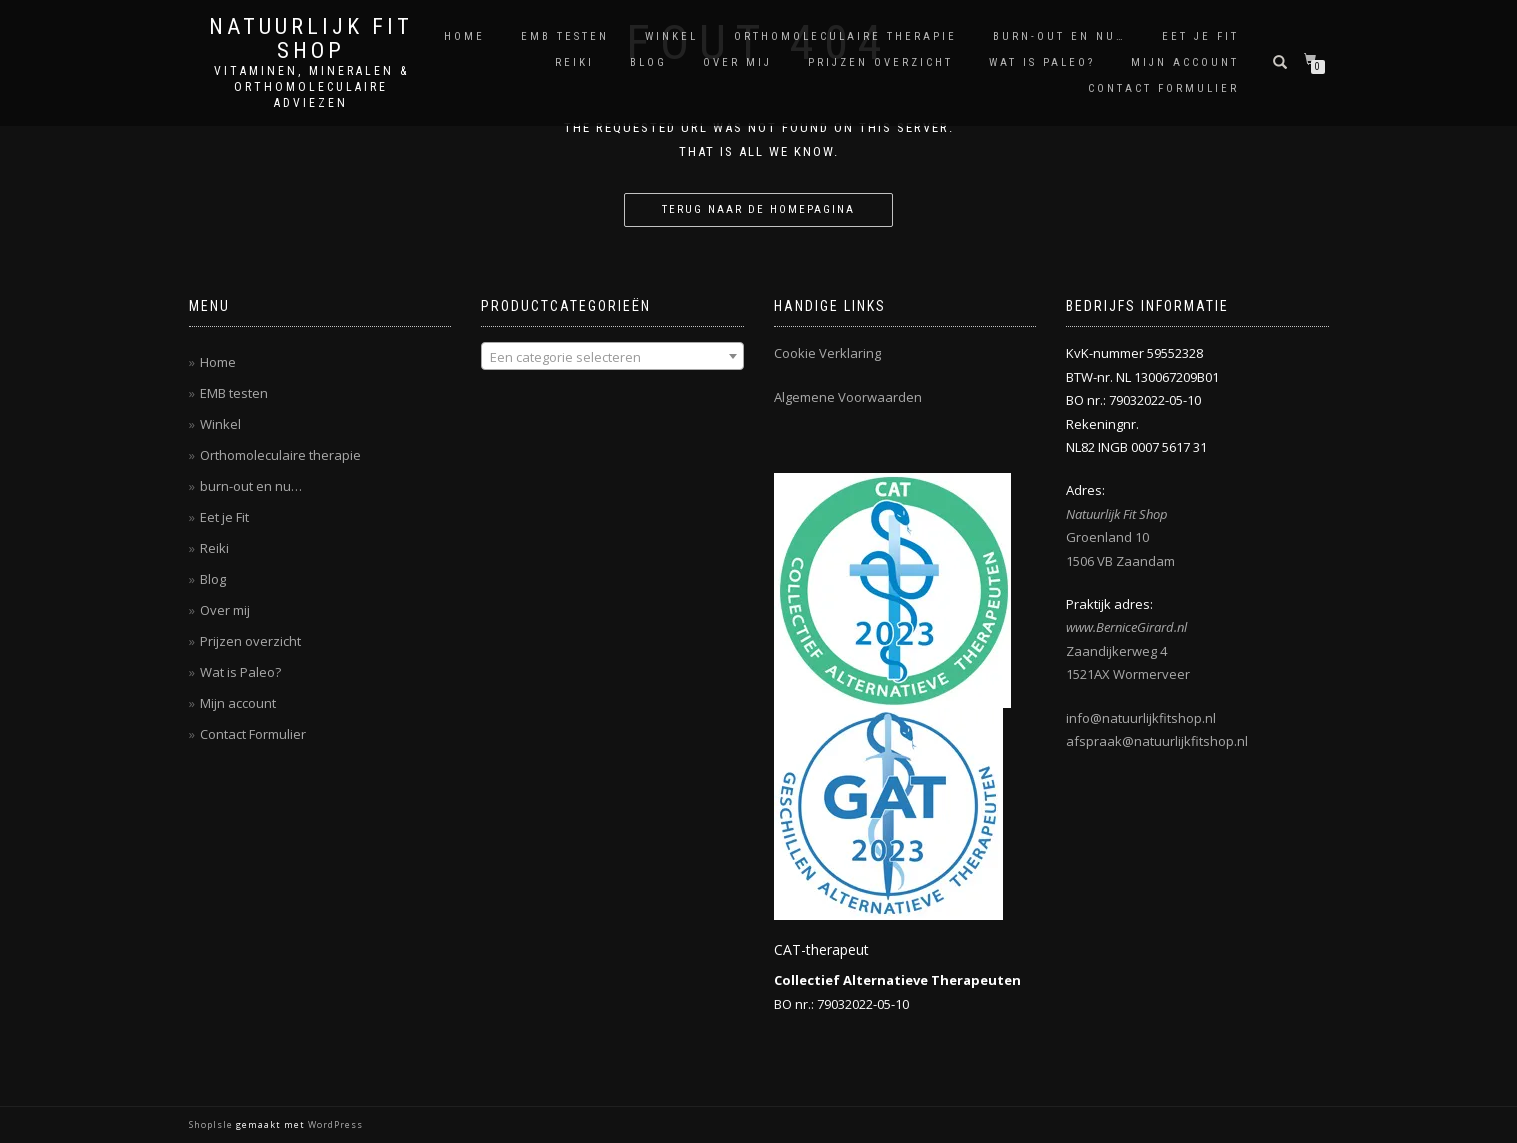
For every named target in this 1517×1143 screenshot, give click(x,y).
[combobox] (612, 356)
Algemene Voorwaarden (848, 397)
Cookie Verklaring (827, 353)
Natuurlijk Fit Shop (311, 39)
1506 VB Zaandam (1120, 561)
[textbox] (612, 357)
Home (464, 36)
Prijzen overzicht (880, 62)
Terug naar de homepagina (758, 209)
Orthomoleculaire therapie (845, 36)
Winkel (671, 36)
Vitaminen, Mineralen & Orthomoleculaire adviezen (311, 87)
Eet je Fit (1200, 36)
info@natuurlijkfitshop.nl (1141, 718)
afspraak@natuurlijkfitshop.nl (1157, 741)
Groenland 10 (1107, 537)
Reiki (574, 62)
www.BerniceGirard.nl (1126, 627)
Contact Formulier (1163, 88)
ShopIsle (212, 1124)
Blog (648, 62)
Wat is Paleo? (1042, 62)
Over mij (737, 62)
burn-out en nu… (1059, 36)
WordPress (334, 1124)
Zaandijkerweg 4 (1116, 651)
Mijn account (1185, 62)
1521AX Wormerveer (1128, 674)
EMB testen (565, 36)
